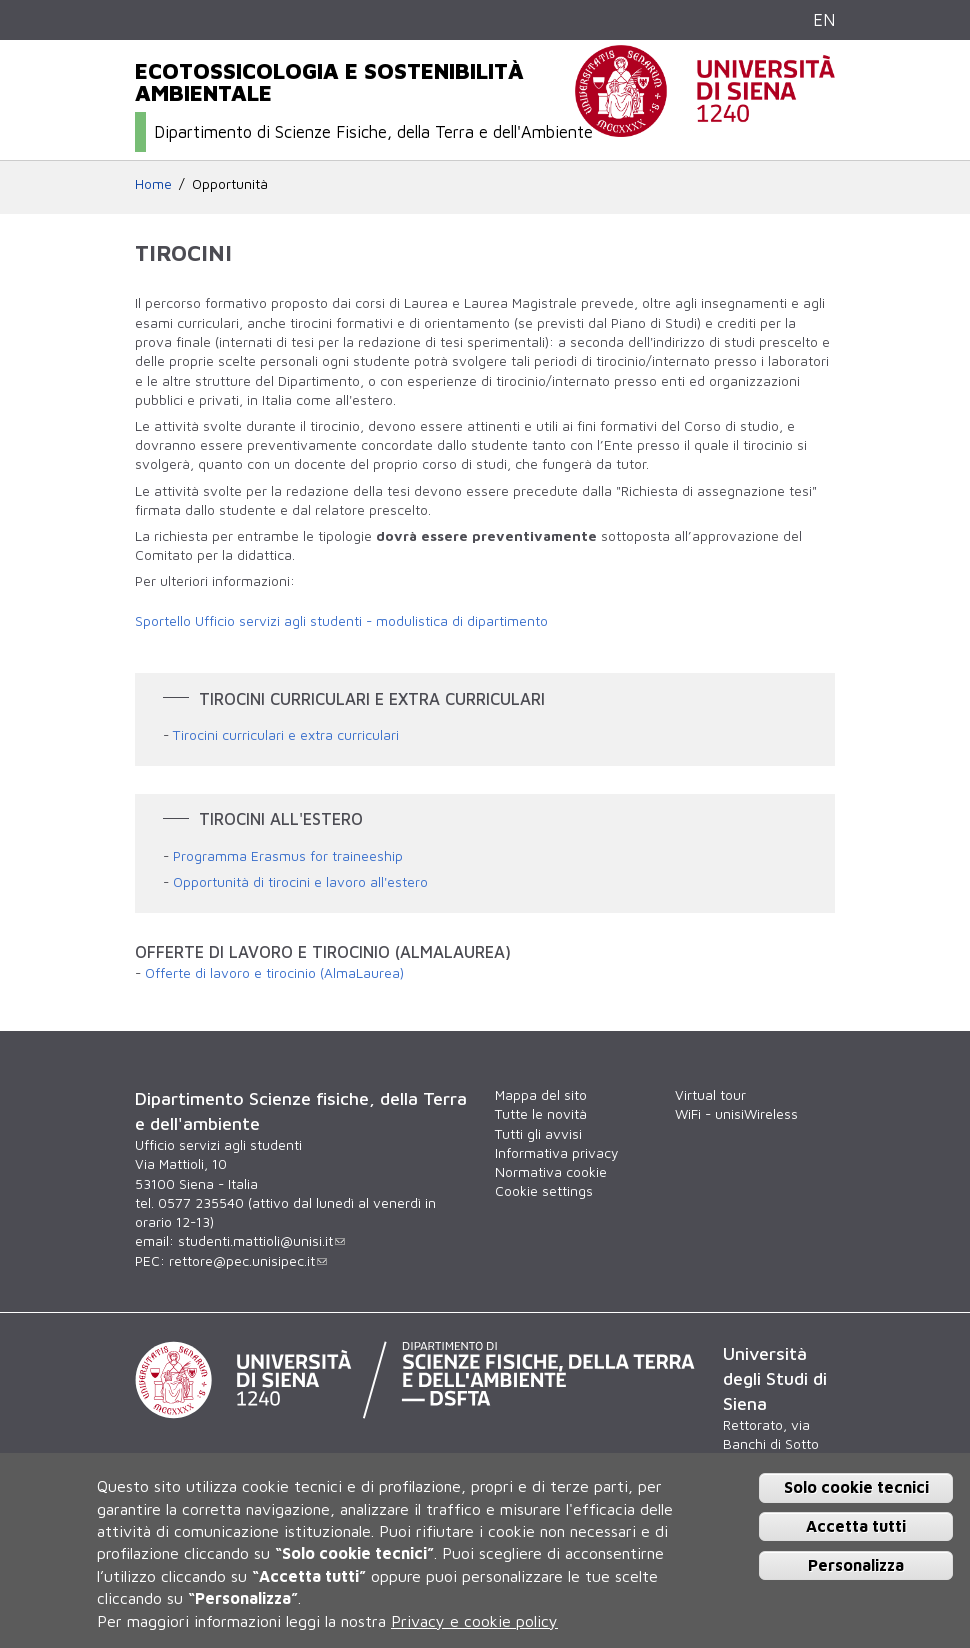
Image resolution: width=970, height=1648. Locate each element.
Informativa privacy (556, 1153)
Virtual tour (710, 1095)
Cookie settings (544, 1191)
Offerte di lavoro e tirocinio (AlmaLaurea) (274, 973)
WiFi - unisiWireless (736, 1114)
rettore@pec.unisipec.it (248, 1261)
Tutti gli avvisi (538, 1134)
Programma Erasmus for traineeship (288, 856)
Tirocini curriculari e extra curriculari (286, 735)
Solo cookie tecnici (856, 1487)
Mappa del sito (541, 1095)
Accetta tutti (856, 1526)
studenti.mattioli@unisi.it (261, 1241)
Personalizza (856, 1565)
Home (153, 184)
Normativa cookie (551, 1172)
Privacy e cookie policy (474, 1621)
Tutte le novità (541, 1114)
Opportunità (230, 184)
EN (824, 19)
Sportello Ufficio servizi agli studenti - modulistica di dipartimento (341, 621)
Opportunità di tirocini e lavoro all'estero (300, 882)
